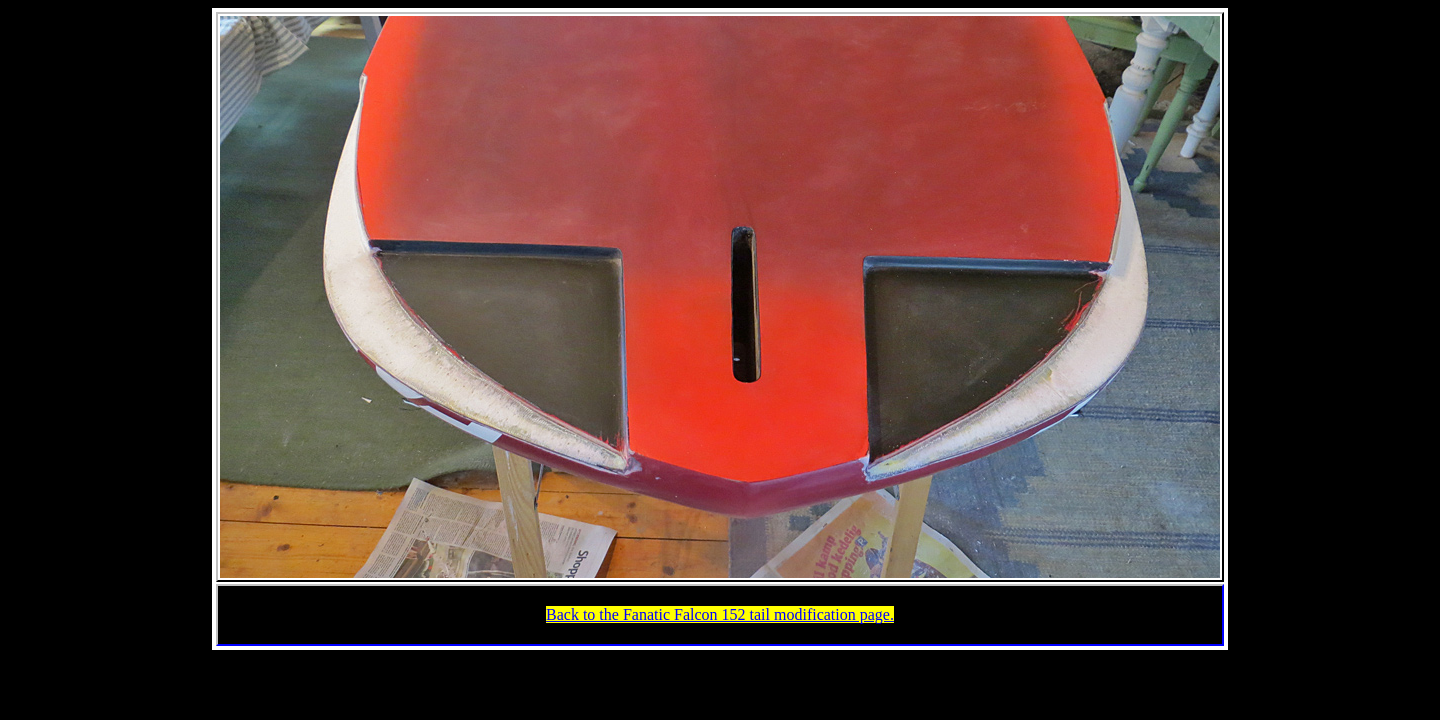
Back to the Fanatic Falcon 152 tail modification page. (720, 614)
